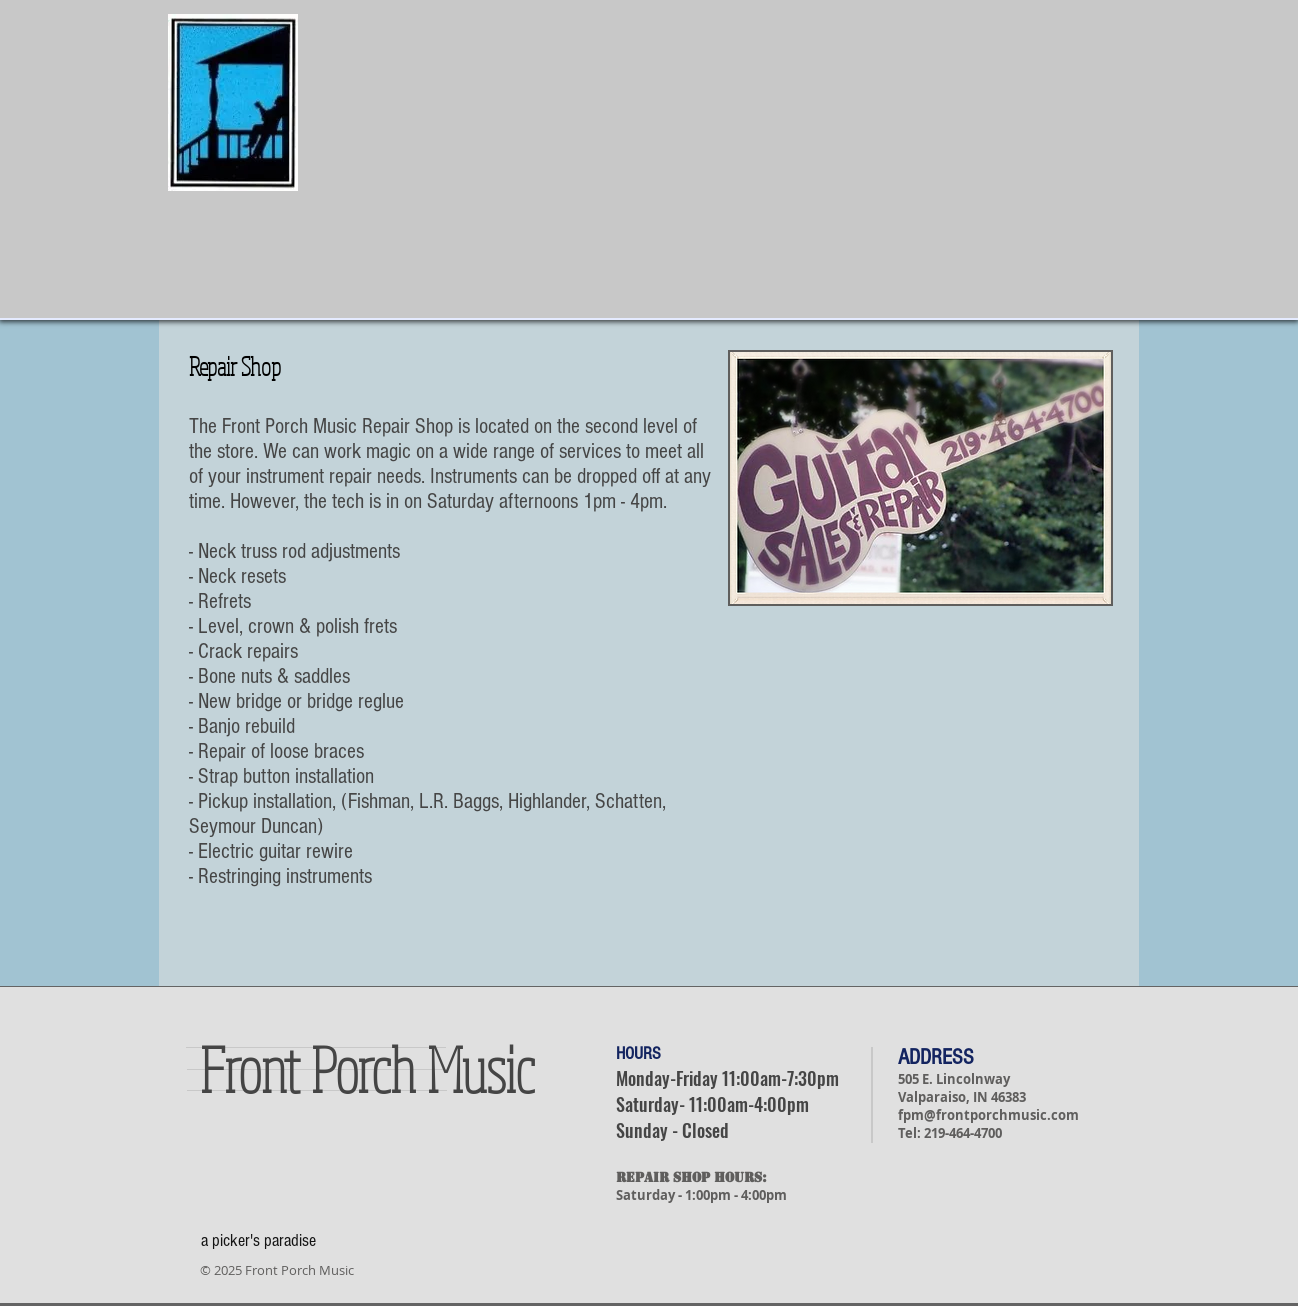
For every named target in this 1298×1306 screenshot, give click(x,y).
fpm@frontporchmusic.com (988, 1115)
